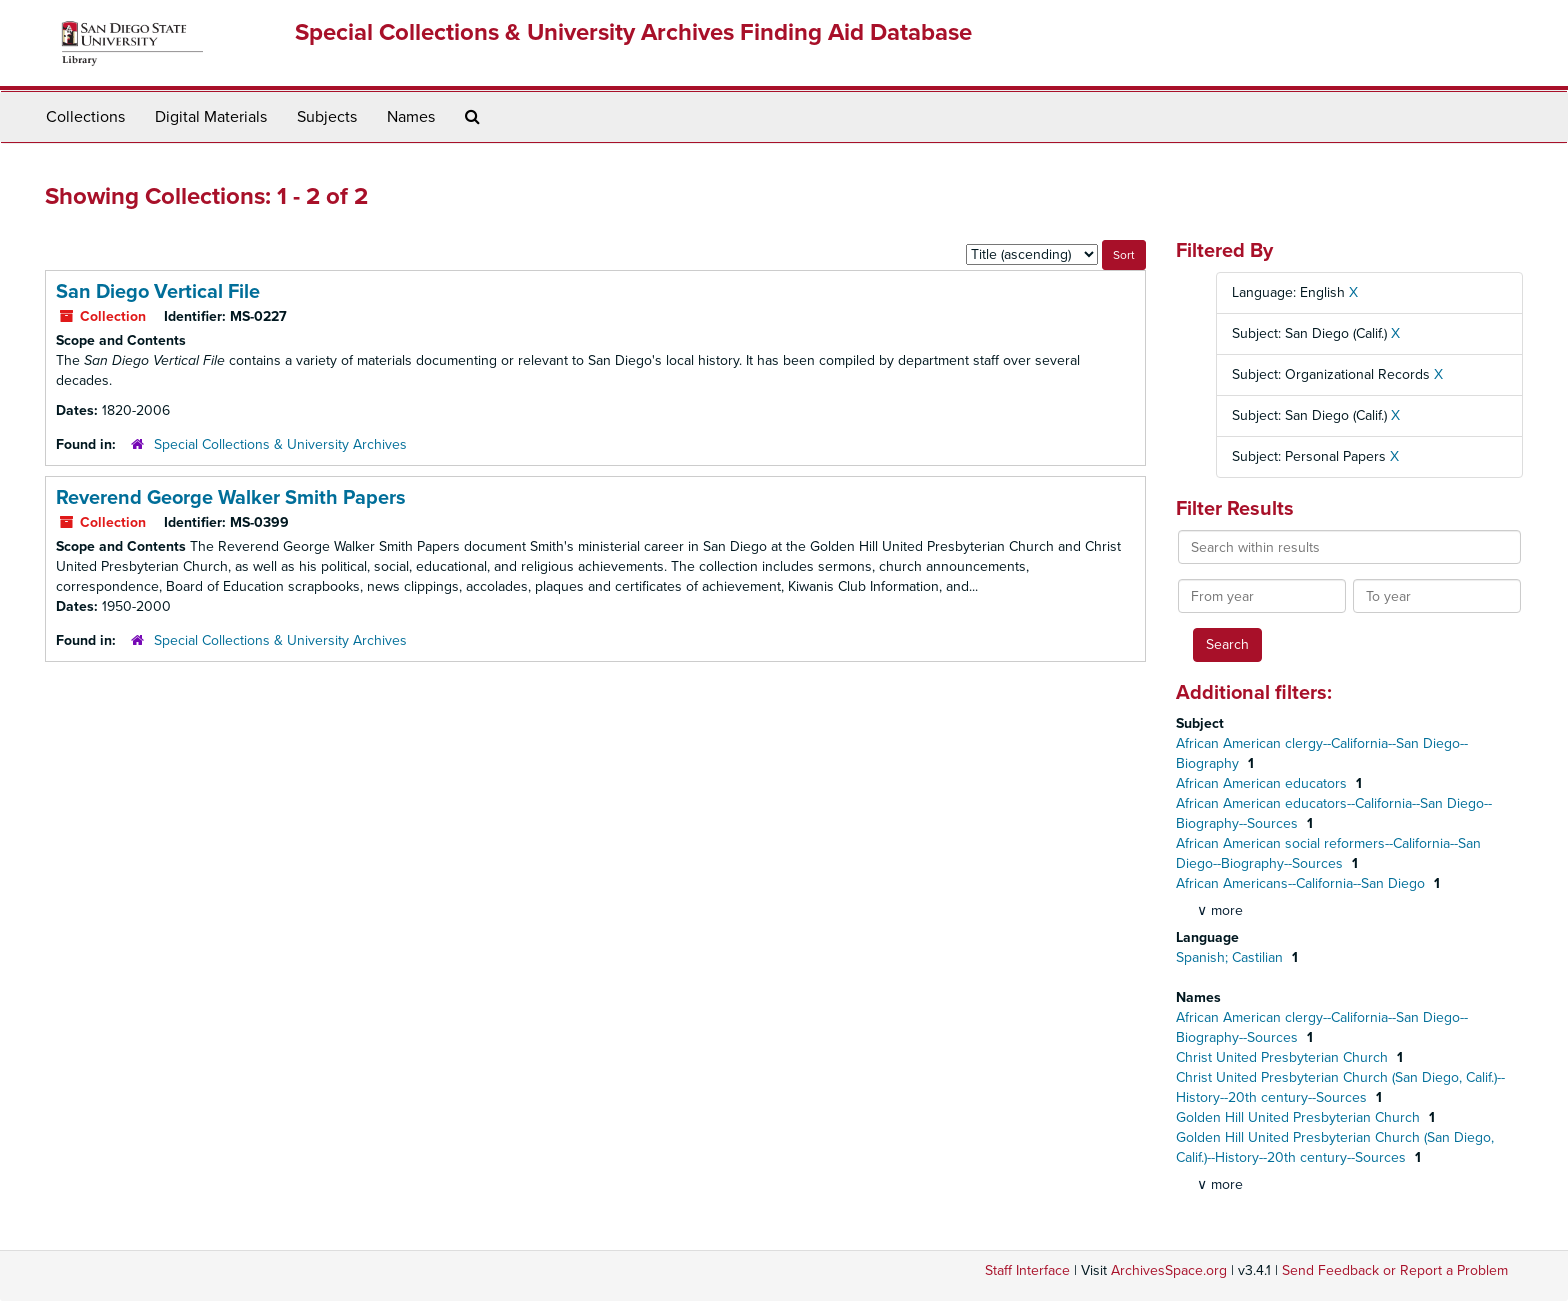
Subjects (327, 117)
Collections (85, 117)
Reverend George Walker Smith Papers (231, 498)
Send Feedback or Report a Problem (1395, 1270)
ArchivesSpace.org (1169, 1270)
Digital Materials (211, 117)
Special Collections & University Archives (280, 444)
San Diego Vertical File (158, 292)
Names (411, 117)
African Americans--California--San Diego (1302, 883)
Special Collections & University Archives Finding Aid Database (633, 32)
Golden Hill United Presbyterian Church (1300, 1117)
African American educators (1263, 783)
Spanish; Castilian (1231, 957)
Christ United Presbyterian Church (1284, 1057)
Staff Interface (1027, 1270)
